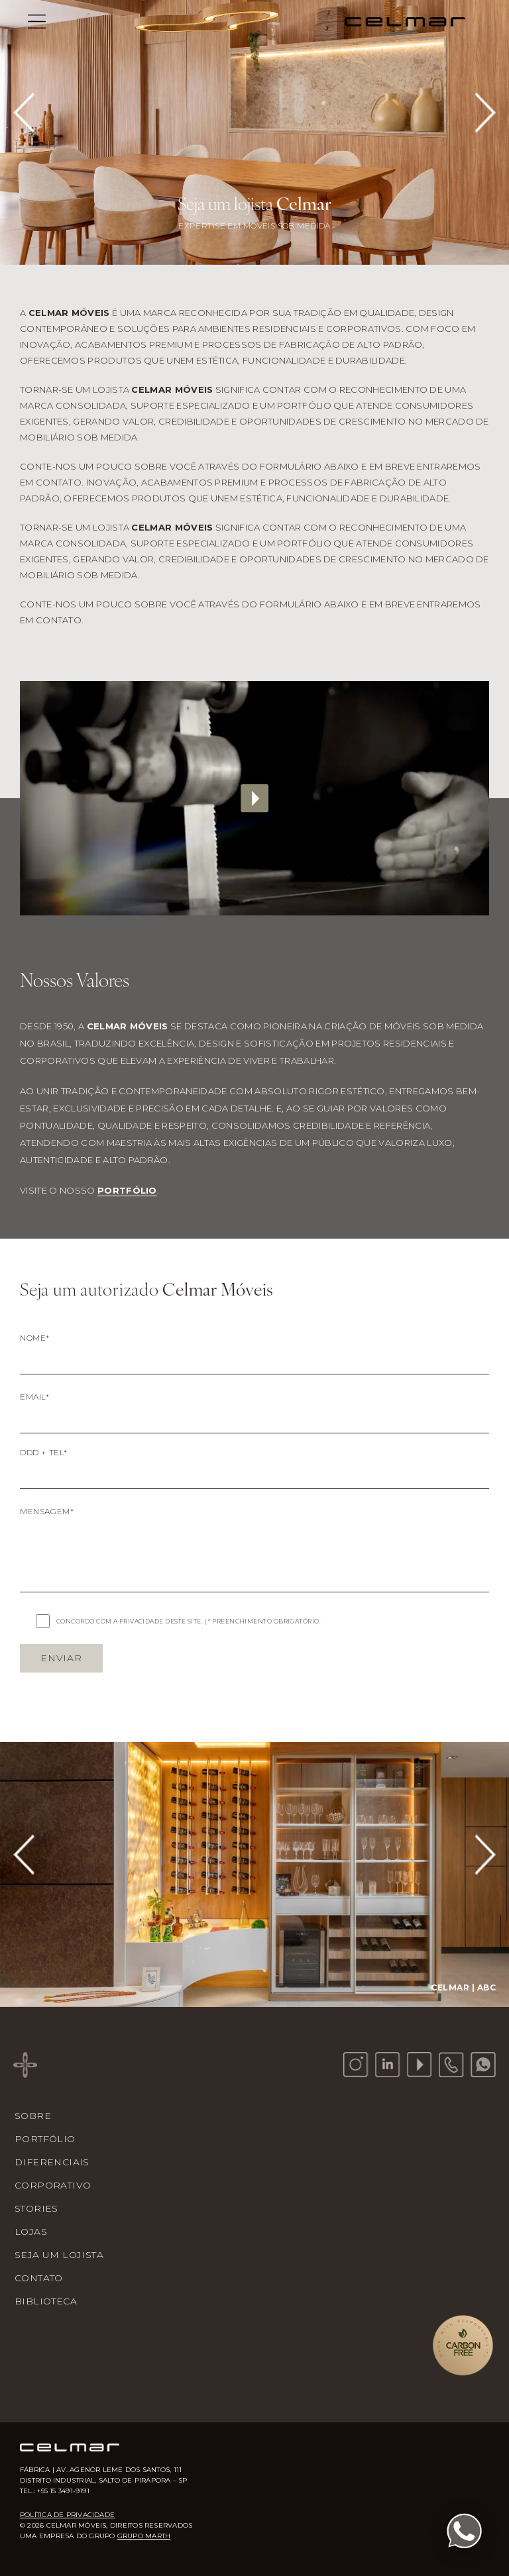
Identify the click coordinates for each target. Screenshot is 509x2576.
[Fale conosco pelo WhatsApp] (464, 2531)
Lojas (31, 2232)
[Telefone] (451, 2064)
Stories (36, 2208)
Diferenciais (52, 2162)
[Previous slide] (24, 113)
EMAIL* (35, 1397)
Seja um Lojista (59, 2255)
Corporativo (53, 2185)
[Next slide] (484, 113)
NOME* (35, 1338)
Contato (39, 2278)
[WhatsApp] (483, 2064)
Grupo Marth (143, 2536)
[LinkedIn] (387, 2064)
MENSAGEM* (47, 1511)
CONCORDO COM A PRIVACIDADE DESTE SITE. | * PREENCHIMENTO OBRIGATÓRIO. (188, 1621)
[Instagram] (355, 2064)
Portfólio (45, 2139)
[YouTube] (419, 2064)
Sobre (33, 2116)
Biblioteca (46, 2301)
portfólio (127, 1190)
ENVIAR (61, 1658)
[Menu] (37, 21)
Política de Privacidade (67, 2514)
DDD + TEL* (44, 1452)
